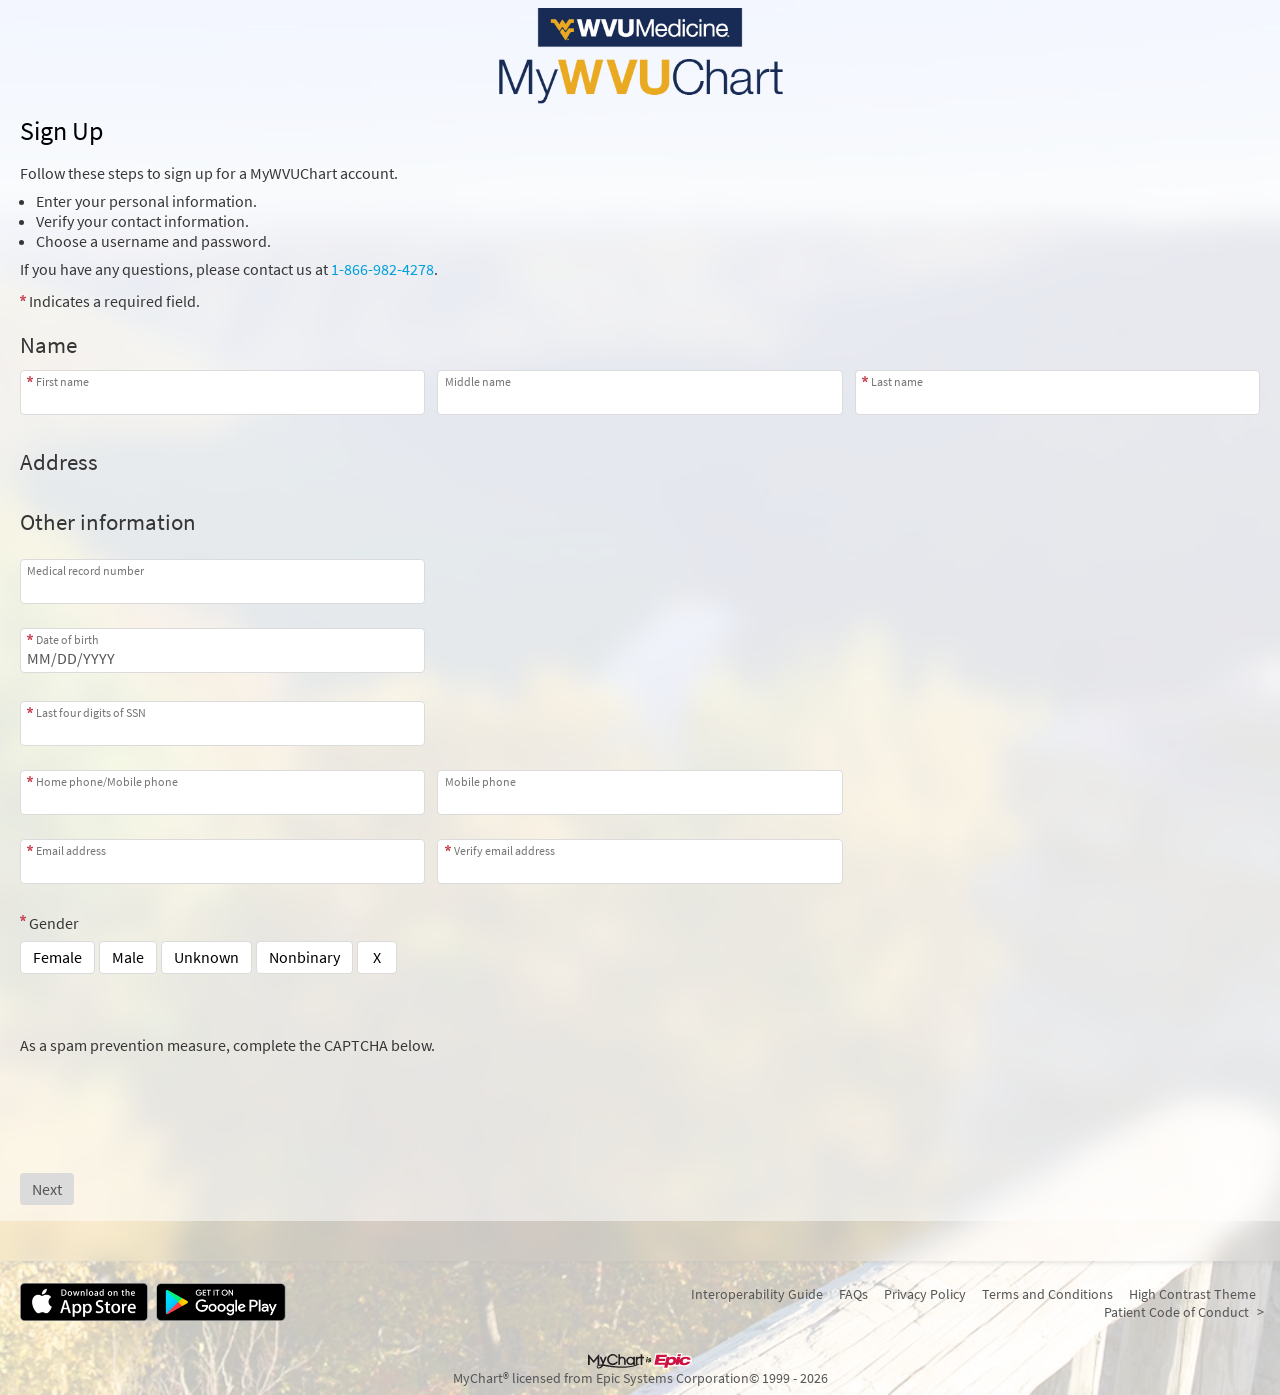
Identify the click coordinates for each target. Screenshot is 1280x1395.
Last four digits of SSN (91, 712)
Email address (71, 850)
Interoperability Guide (757, 1294)
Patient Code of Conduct (1176, 1312)
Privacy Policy (925, 1294)
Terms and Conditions (1047, 1294)
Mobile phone (480, 781)
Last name (897, 381)
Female (57, 957)
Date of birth (67, 639)
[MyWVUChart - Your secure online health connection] (640, 56)
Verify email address (504, 850)
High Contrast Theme (1192, 1294)
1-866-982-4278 (382, 269)
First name (62, 381)
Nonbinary (304, 957)
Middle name (478, 381)
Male (128, 957)
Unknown (206, 957)
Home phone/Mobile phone (107, 781)
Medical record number (85, 570)
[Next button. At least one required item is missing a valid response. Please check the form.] (47, 1189)
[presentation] (172, 1094)
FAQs (853, 1294)
